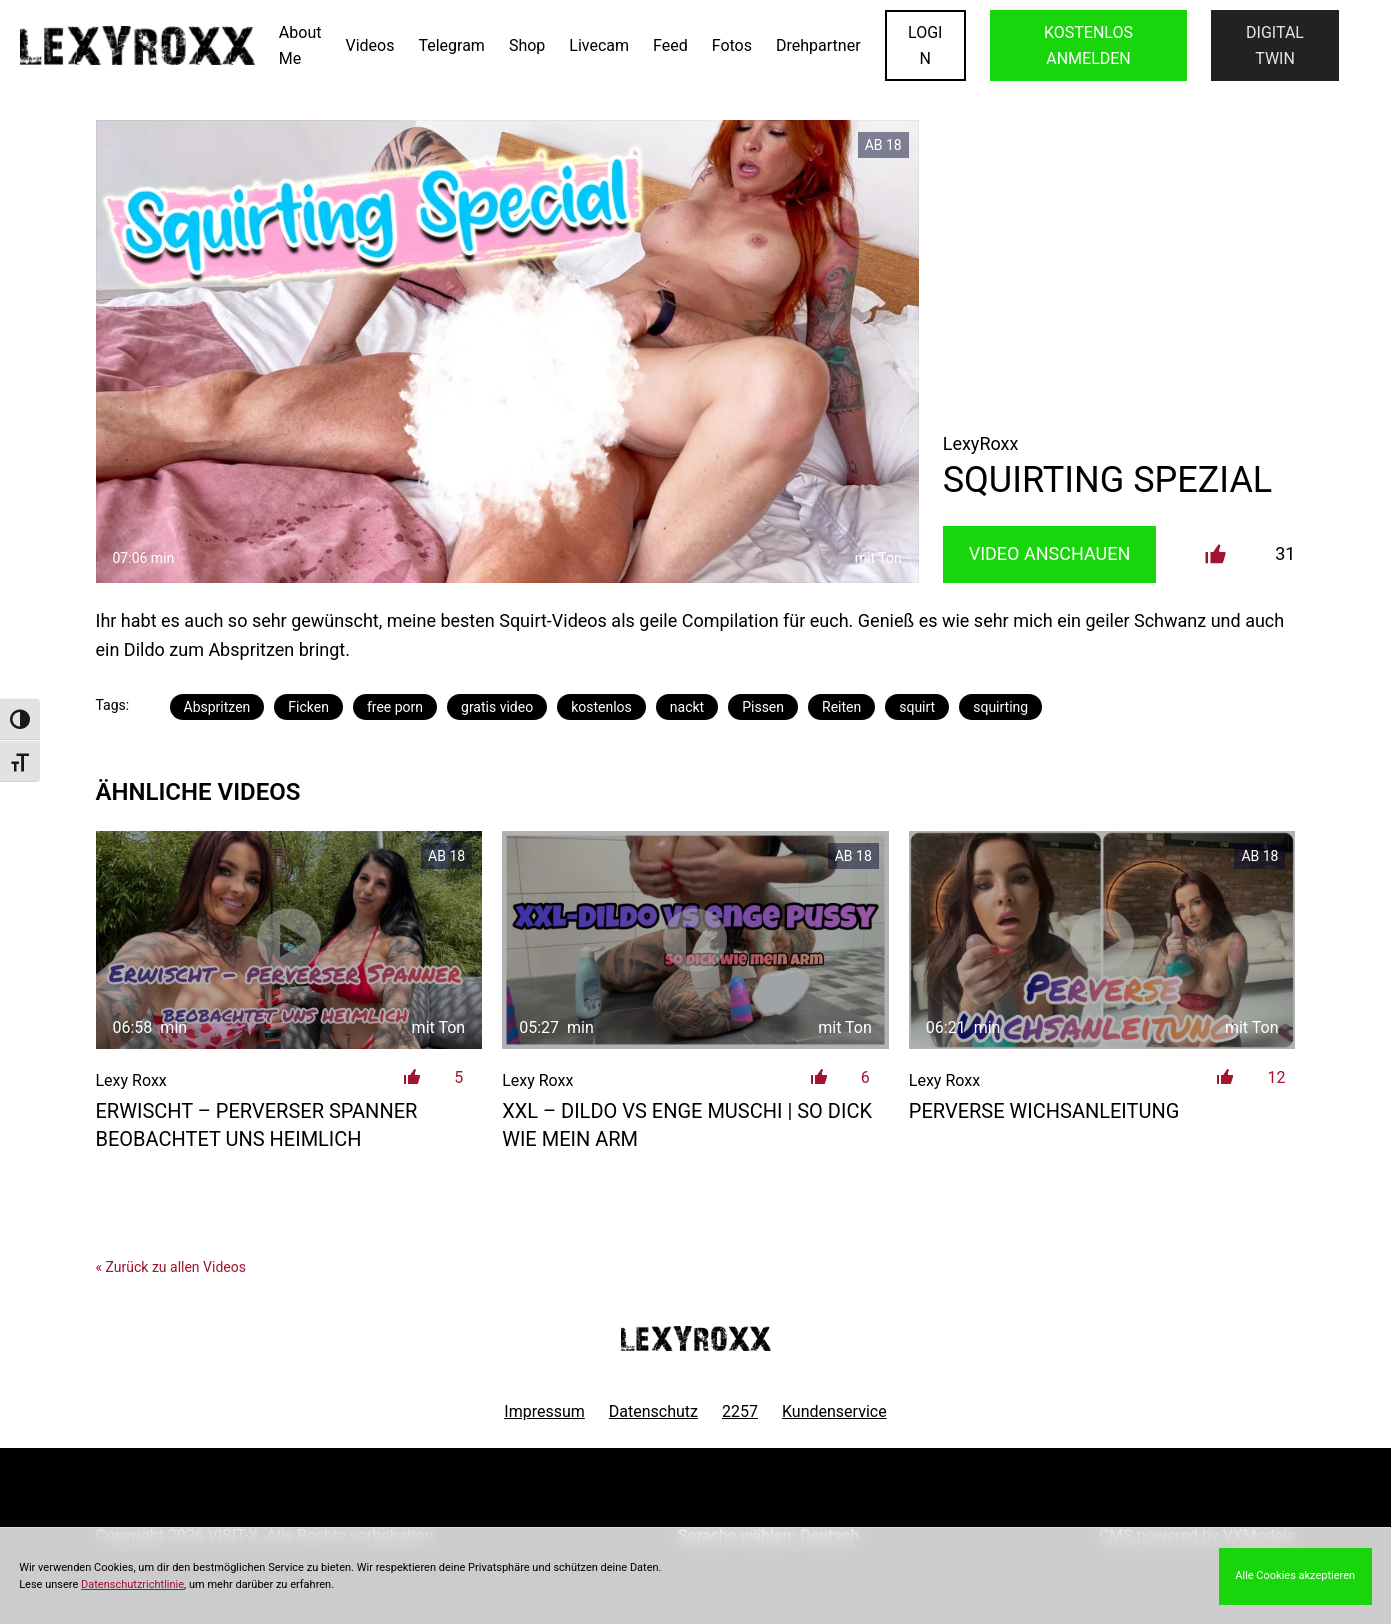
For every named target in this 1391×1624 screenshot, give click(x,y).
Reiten (841, 707)
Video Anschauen (1050, 553)
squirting (1000, 707)
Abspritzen (217, 707)
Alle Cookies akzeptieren (1295, 1575)
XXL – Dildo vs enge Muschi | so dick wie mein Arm (687, 1125)
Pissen (763, 707)
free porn (395, 707)
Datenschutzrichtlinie (132, 1584)
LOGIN (925, 45)
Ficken (308, 707)
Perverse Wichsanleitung (1044, 1111)
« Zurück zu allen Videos (171, 1267)
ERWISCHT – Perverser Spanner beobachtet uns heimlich (257, 1125)
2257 (740, 1411)
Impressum (544, 1411)
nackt (687, 707)
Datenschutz (653, 1411)
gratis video (497, 707)
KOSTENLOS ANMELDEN (1088, 45)
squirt (917, 707)
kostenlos (601, 707)
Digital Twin (1275, 45)
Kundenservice (834, 1411)
